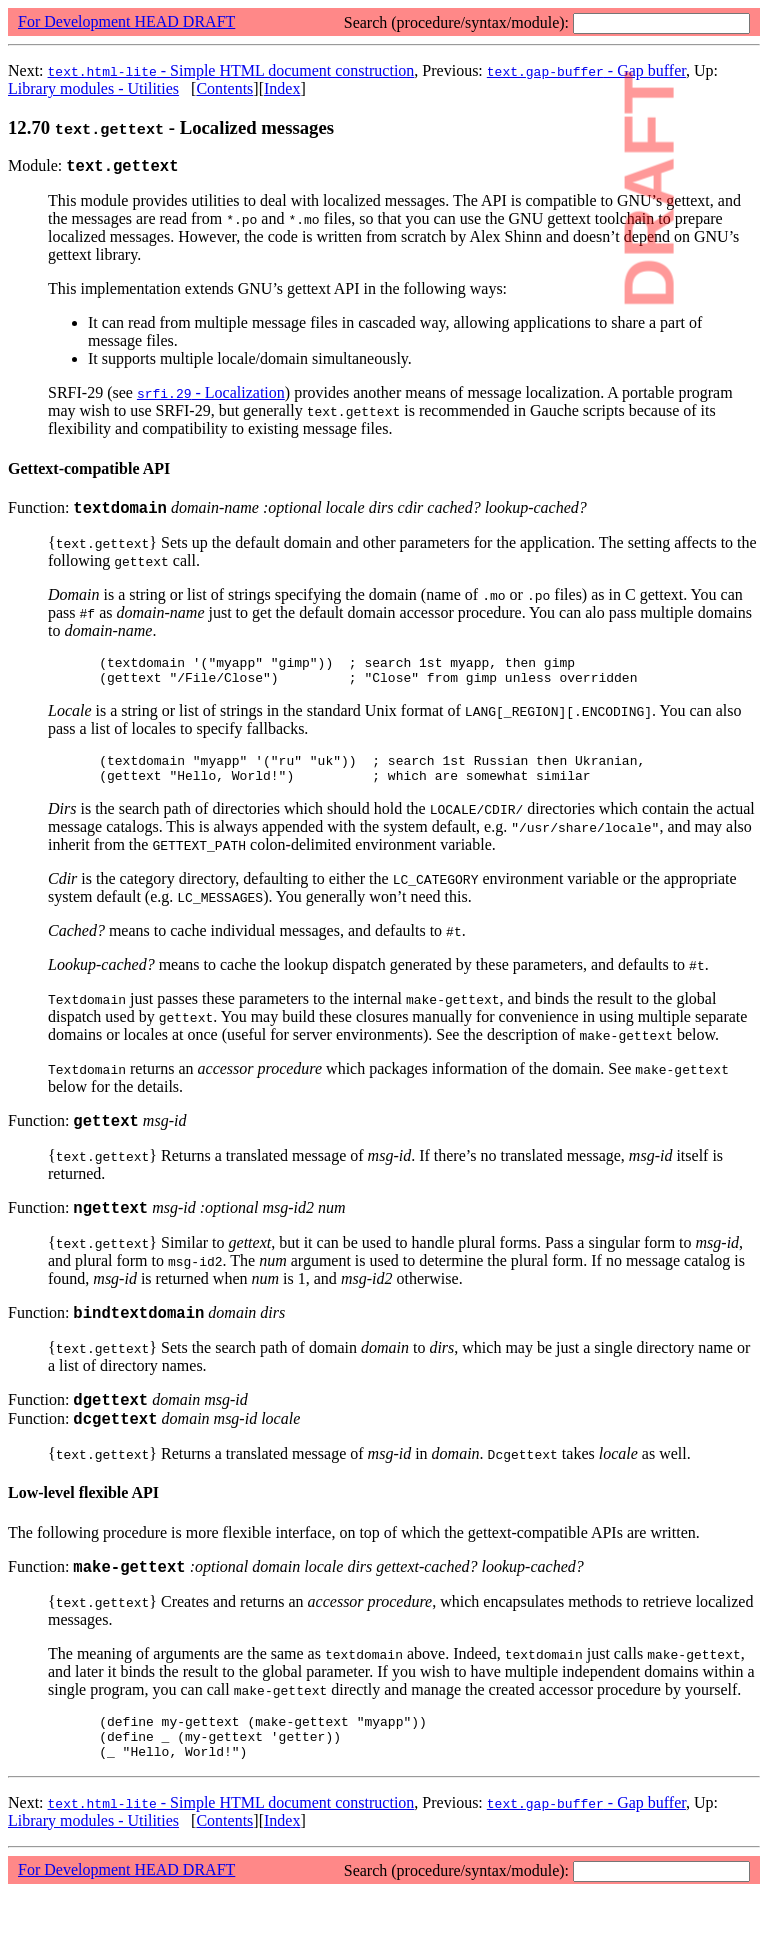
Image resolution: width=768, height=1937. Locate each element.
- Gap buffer (586, 70)
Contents (224, 88)
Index (282, 88)
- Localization (211, 395)
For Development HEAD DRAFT (126, 21)
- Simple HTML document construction (231, 70)
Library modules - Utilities (93, 88)
